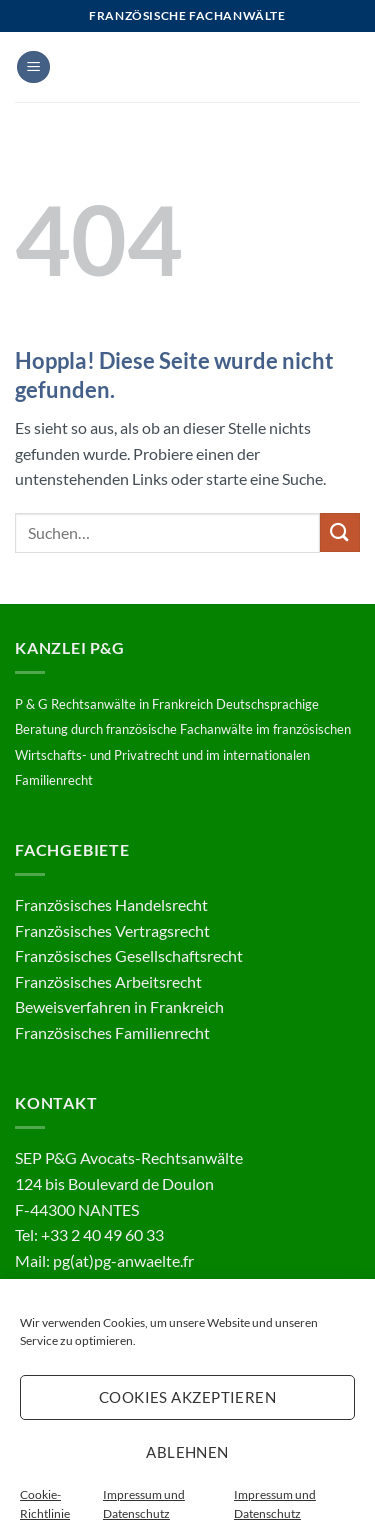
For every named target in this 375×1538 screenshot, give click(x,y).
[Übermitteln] (340, 532)
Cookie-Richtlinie (45, 1504)
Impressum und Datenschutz (144, 1504)
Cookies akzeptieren (188, 1397)
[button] (33, 67)
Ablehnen (187, 1452)
